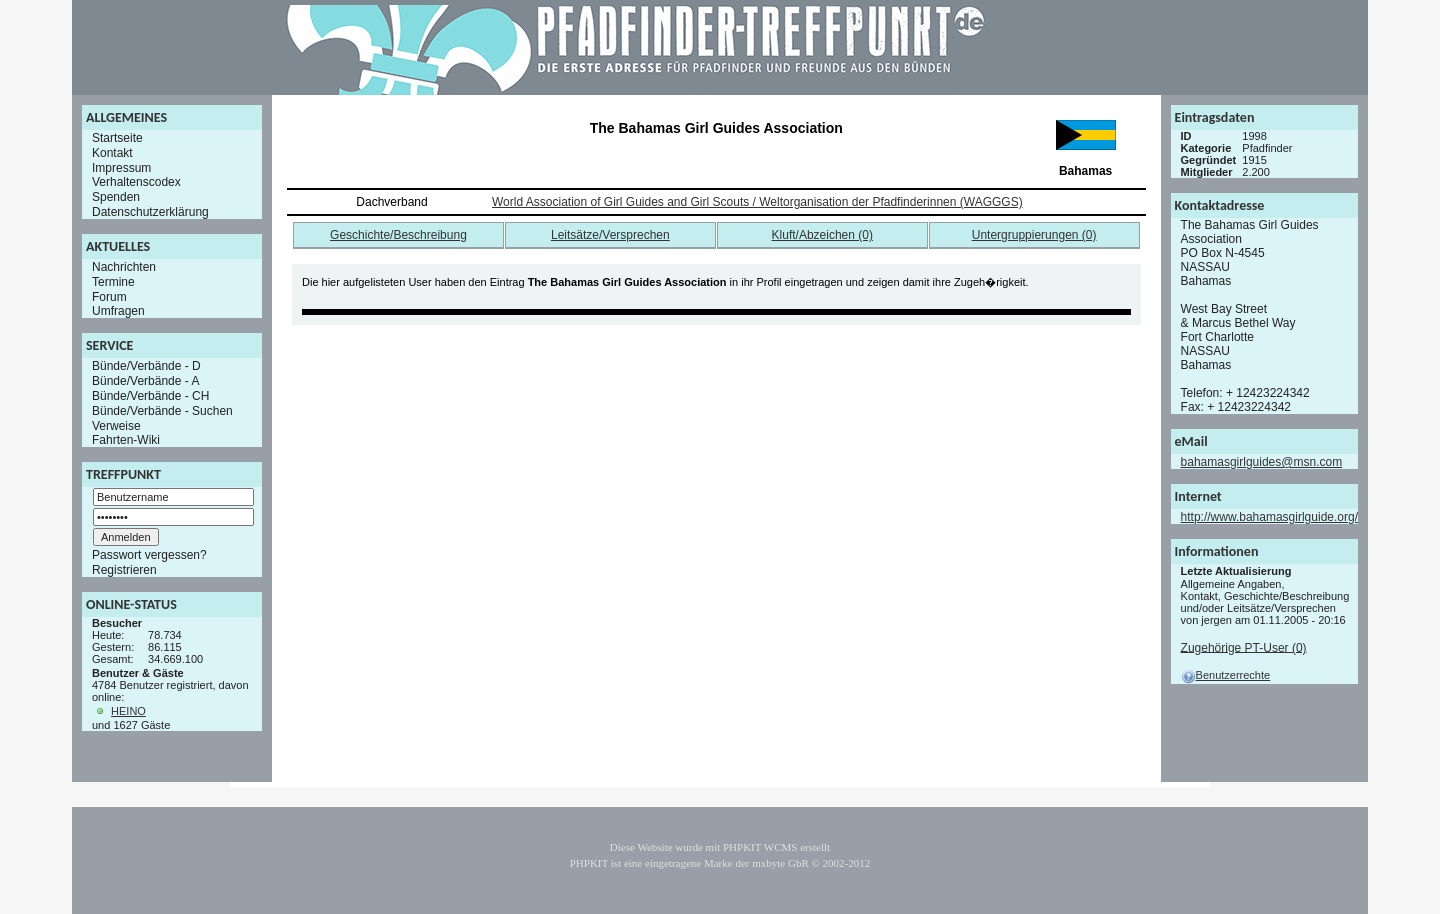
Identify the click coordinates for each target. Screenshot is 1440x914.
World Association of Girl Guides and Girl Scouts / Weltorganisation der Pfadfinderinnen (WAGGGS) (757, 202)
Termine (113, 282)
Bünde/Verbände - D (146, 366)
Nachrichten (124, 267)
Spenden (116, 197)
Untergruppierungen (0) (1034, 235)
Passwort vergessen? (149, 555)
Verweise (116, 425)
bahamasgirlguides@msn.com (1262, 462)
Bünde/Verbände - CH (150, 396)
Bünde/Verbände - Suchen (162, 411)
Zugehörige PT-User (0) (1244, 647)
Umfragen (118, 311)
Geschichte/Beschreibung (398, 235)
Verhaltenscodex (136, 182)
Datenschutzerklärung (150, 212)
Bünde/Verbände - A (145, 381)
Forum (109, 296)
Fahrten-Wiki (126, 440)
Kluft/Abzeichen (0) (822, 235)
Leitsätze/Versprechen (610, 235)
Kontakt (112, 153)
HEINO (128, 711)
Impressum (121, 167)
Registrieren (124, 570)
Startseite (117, 138)
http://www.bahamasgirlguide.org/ (1269, 517)
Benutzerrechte (1226, 675)
